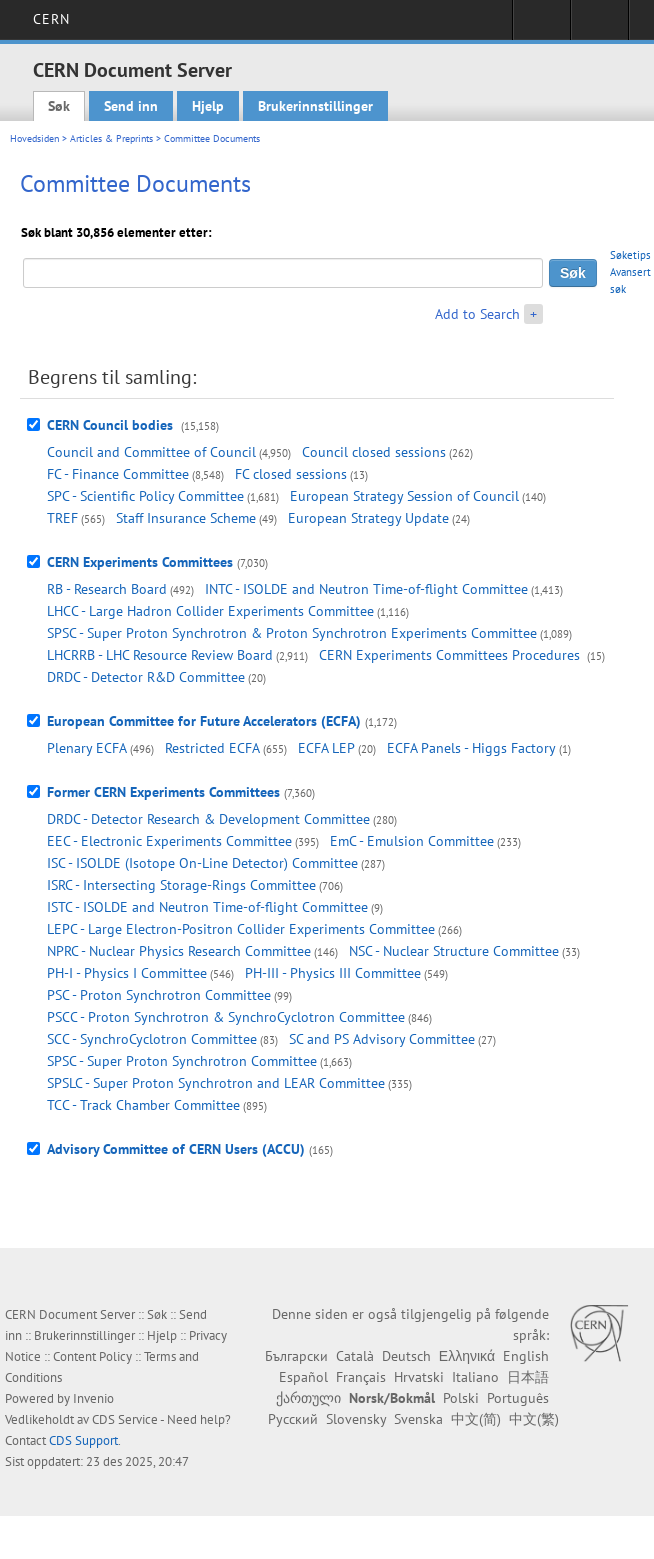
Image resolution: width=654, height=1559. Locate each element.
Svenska (418, 1419)
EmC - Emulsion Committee (412, 841)
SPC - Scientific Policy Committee (145, 496)
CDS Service (125, 1419)
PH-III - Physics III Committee (333, 973)
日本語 (528, 1377)
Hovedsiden (34, 138)
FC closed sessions (291, 474)
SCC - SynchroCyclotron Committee (152, 1039)
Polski (461, 1398)
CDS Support (83, 1440)
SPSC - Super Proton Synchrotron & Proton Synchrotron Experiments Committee (292, 633)
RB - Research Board (107, 589)
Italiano (475, 1377)
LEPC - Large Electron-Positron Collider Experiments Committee (241, 929)
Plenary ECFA (87, 748)
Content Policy (92, 1356)
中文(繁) (534, 1419)
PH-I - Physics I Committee (127, 973)
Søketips (630, 255)
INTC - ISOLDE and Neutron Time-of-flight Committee (366, 589)
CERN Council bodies (112, 425)
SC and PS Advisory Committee (382, 1039)
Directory (599, 26)
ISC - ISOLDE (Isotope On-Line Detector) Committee (202, 863)
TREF (62, 518)
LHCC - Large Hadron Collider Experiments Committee (210, 611)
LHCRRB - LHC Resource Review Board (160, 655)
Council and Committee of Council (151, 452)
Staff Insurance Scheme (186, 518)
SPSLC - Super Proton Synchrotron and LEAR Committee (216, 1083)
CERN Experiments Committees (140, 562)
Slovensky (356, 1419)
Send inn (131, 106)
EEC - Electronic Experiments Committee (169, 841)
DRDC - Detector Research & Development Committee (208, 819)
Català (355, 1356)
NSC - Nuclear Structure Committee (454, 951)
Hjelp (208, 106)
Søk (59, 106)
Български (296, 1356)
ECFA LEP (326, 748)
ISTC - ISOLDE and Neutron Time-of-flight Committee (207, 907)
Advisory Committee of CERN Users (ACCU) (176, 1149)
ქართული (308, 1398)
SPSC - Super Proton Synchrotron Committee (182, 1061)
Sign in (541, 26)
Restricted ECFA (212, 748)
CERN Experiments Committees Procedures (451, 655)
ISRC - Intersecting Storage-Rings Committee (181, 885)
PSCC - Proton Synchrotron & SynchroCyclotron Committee (226, 1017)
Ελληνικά (467, 1356)
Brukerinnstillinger (315, 106)
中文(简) (476, 1419)
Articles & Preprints (111, 138)
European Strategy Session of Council (404, 496)
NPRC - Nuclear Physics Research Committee (179, 951)
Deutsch (406, 1356)
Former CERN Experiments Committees (163, 792)
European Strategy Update (368, 518)
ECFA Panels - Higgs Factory (471, 748)
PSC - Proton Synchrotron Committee (159, 995)
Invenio (93, 1398)
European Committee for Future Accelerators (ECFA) (204, 721)
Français (361, 1377)
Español (303, 1377)
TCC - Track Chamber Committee (143, 1105)
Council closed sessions (374, 452)
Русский (293, 1419)
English (526, 1356)
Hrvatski (419, 1377)
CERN (51, 19)
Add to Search (477, 314)
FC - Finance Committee (118, 474)
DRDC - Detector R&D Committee (146, 677)
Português (518, 1398)
